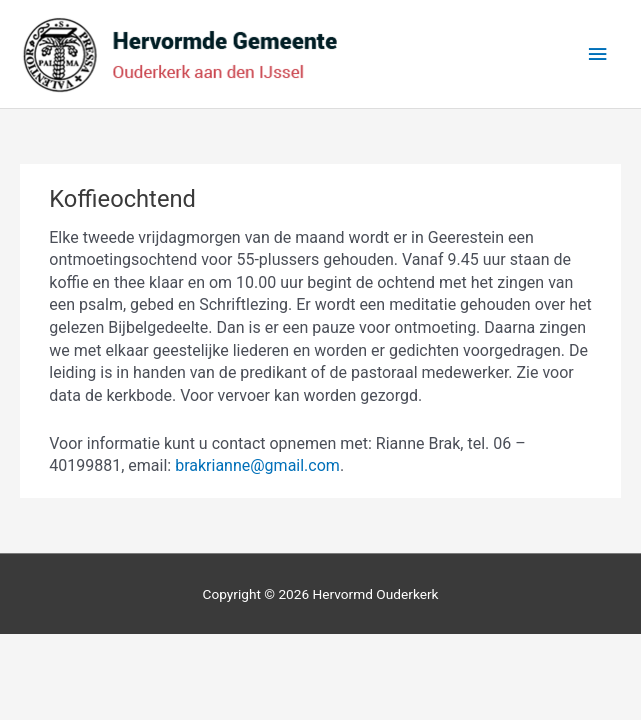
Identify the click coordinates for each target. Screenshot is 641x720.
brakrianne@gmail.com (257, 465)
